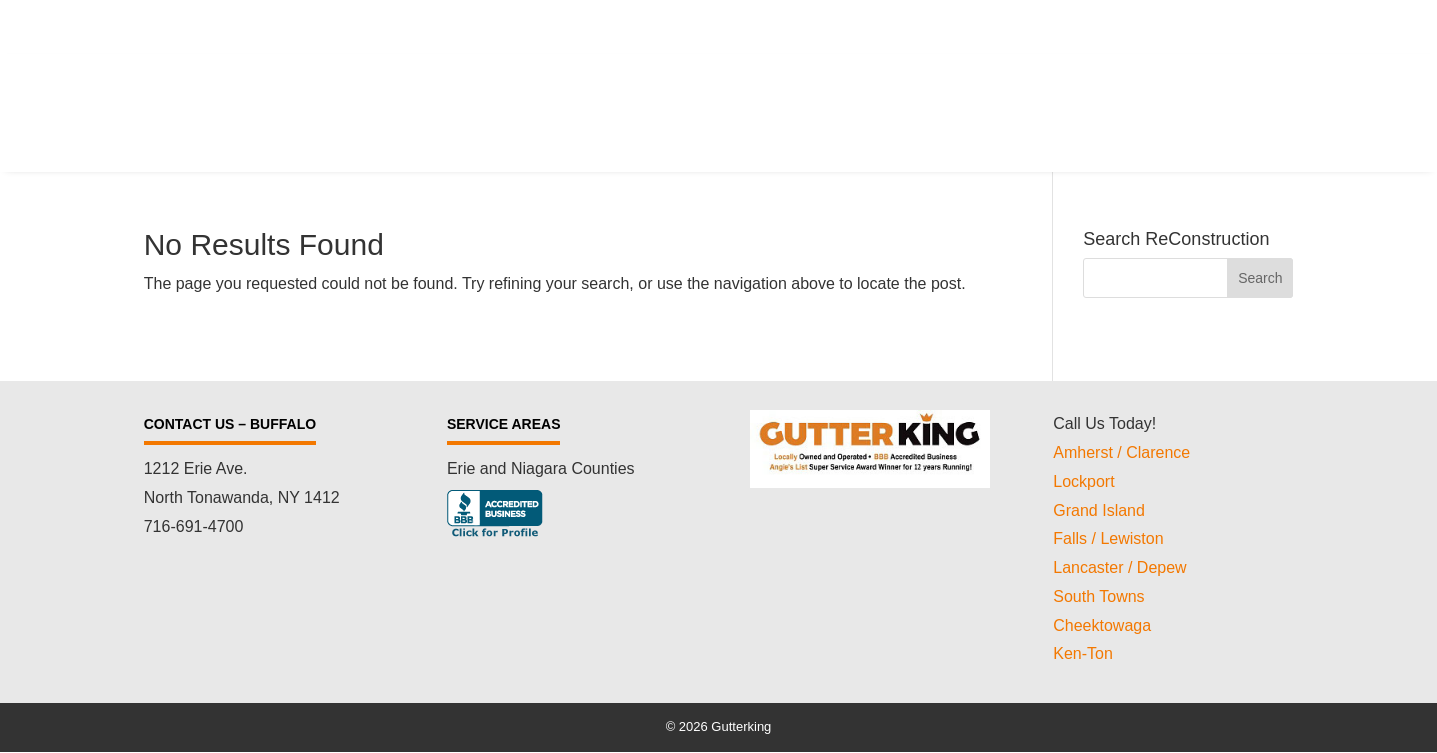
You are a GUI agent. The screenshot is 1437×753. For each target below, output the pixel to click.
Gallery (1258, 74)
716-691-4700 (194, 526)
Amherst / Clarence (1121, 452)
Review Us (1153, 74)
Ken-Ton (1083, 653)
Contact (1256, 104)
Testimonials (1030, 74)
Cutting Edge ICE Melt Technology (823, 74)
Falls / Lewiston (1108, 538)
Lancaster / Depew (1119, 567)
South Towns (1098, 596)
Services (629, 74)
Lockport (1083, 481)
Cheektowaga (1102, 625)
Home (537, 74)
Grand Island (1099, 510)
